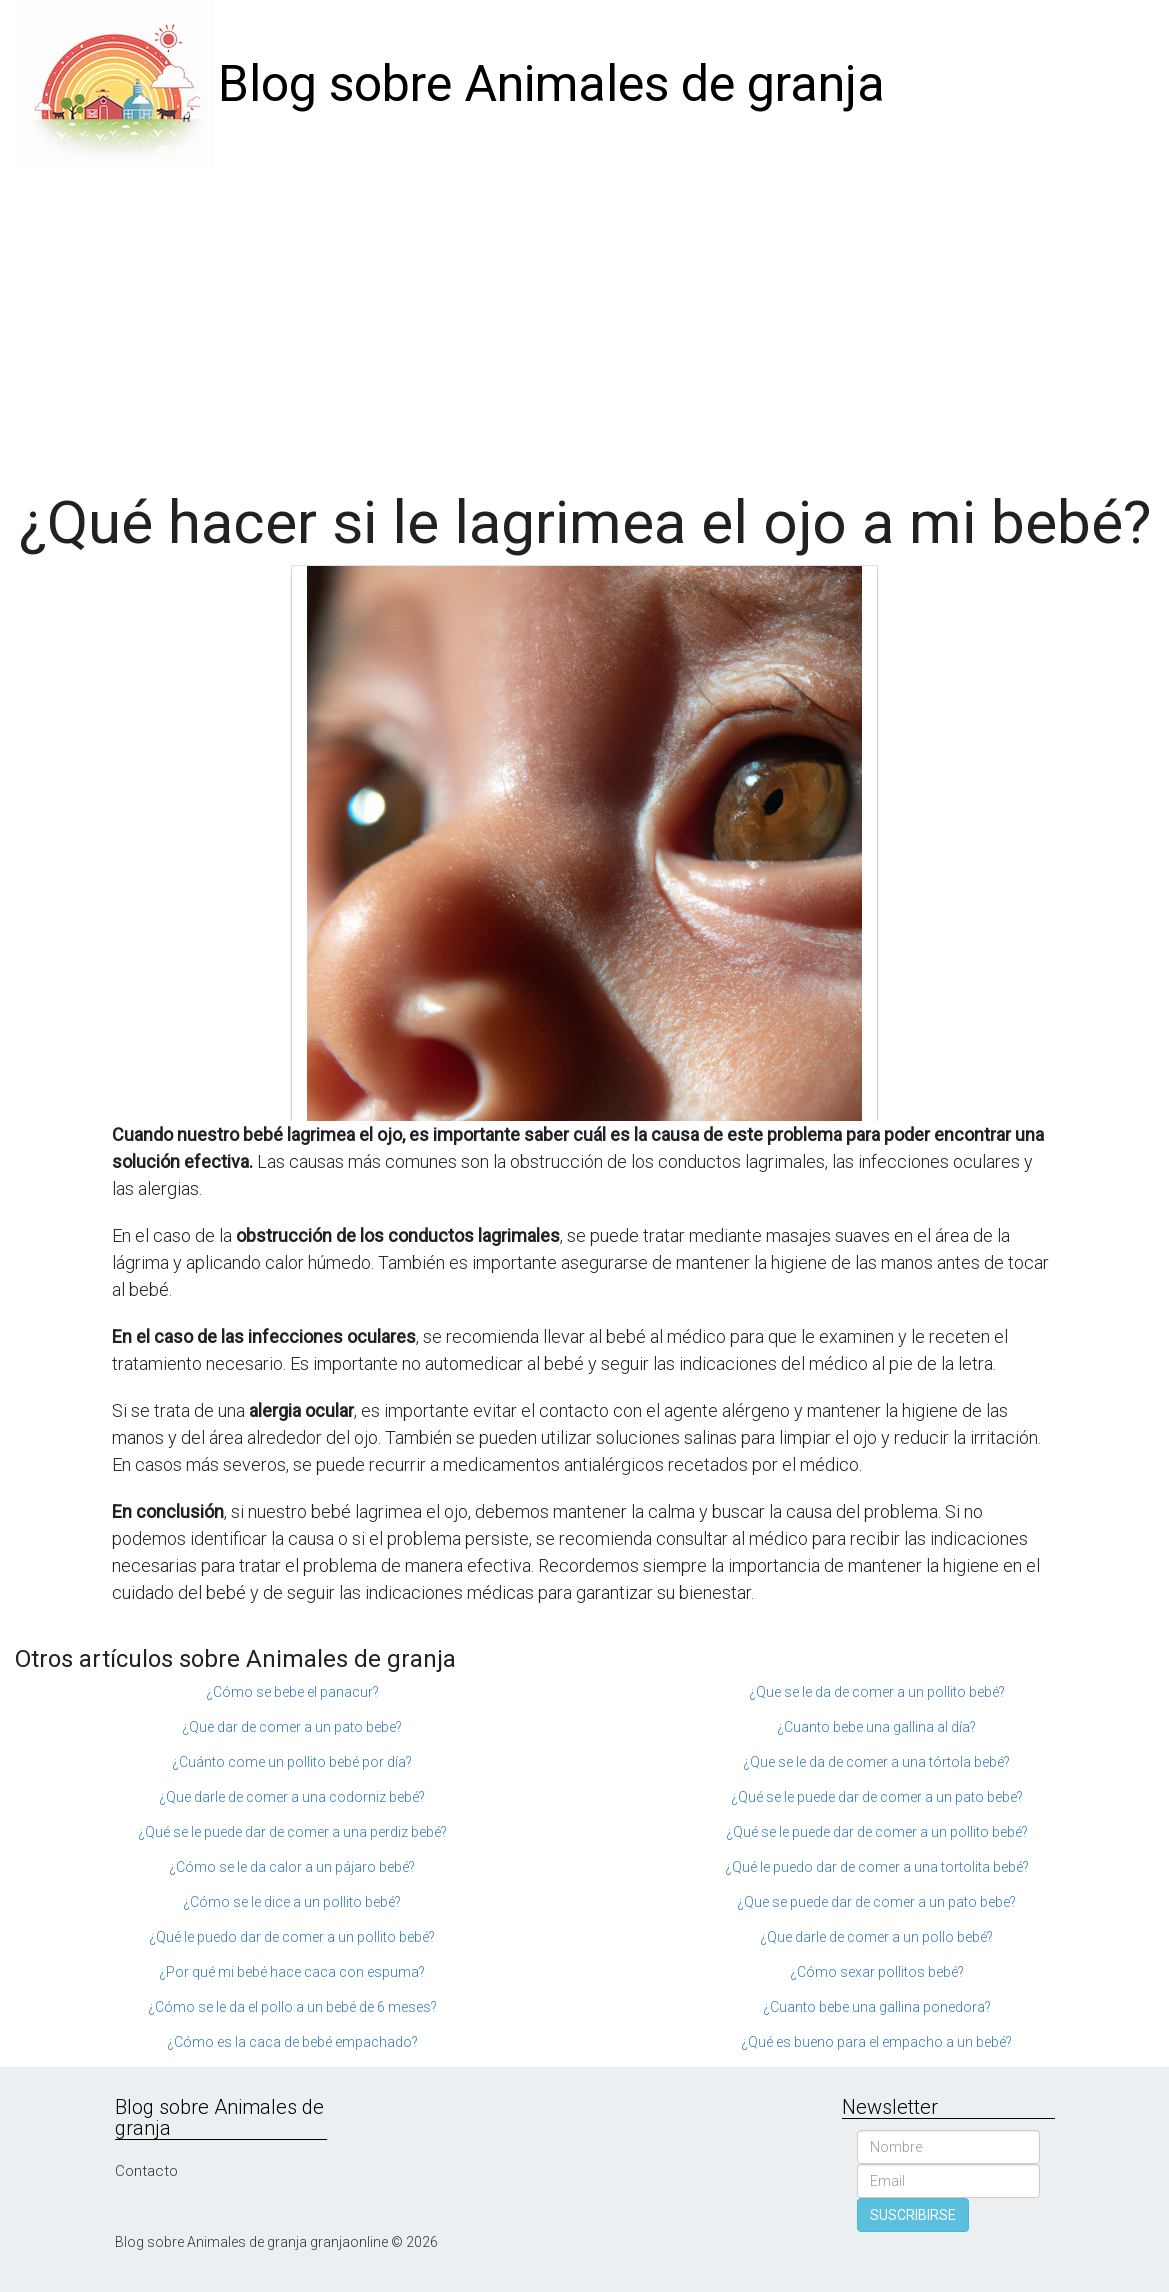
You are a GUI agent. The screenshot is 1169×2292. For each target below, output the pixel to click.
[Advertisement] (584, 320)
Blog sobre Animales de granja (551, 84)
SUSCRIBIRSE (913, 2215)
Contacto (146, 2171)
